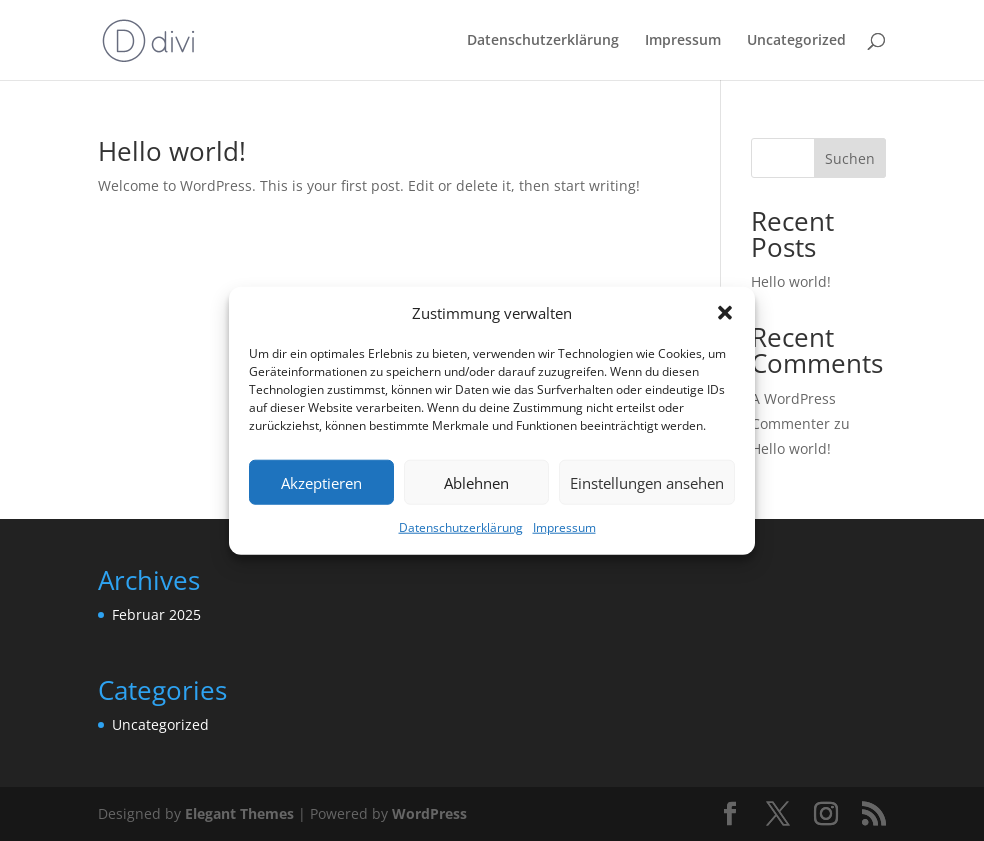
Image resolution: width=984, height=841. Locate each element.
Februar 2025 (156, 614)
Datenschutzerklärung (461, 527)
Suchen (850, 158)
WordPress (429, 813)
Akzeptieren (321, 483)
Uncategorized (796, 41)
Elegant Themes (239, 813)
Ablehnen (476, 483)
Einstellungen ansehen (647, 483)
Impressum (564, 527)
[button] (725, 313)
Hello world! (172, 151)
